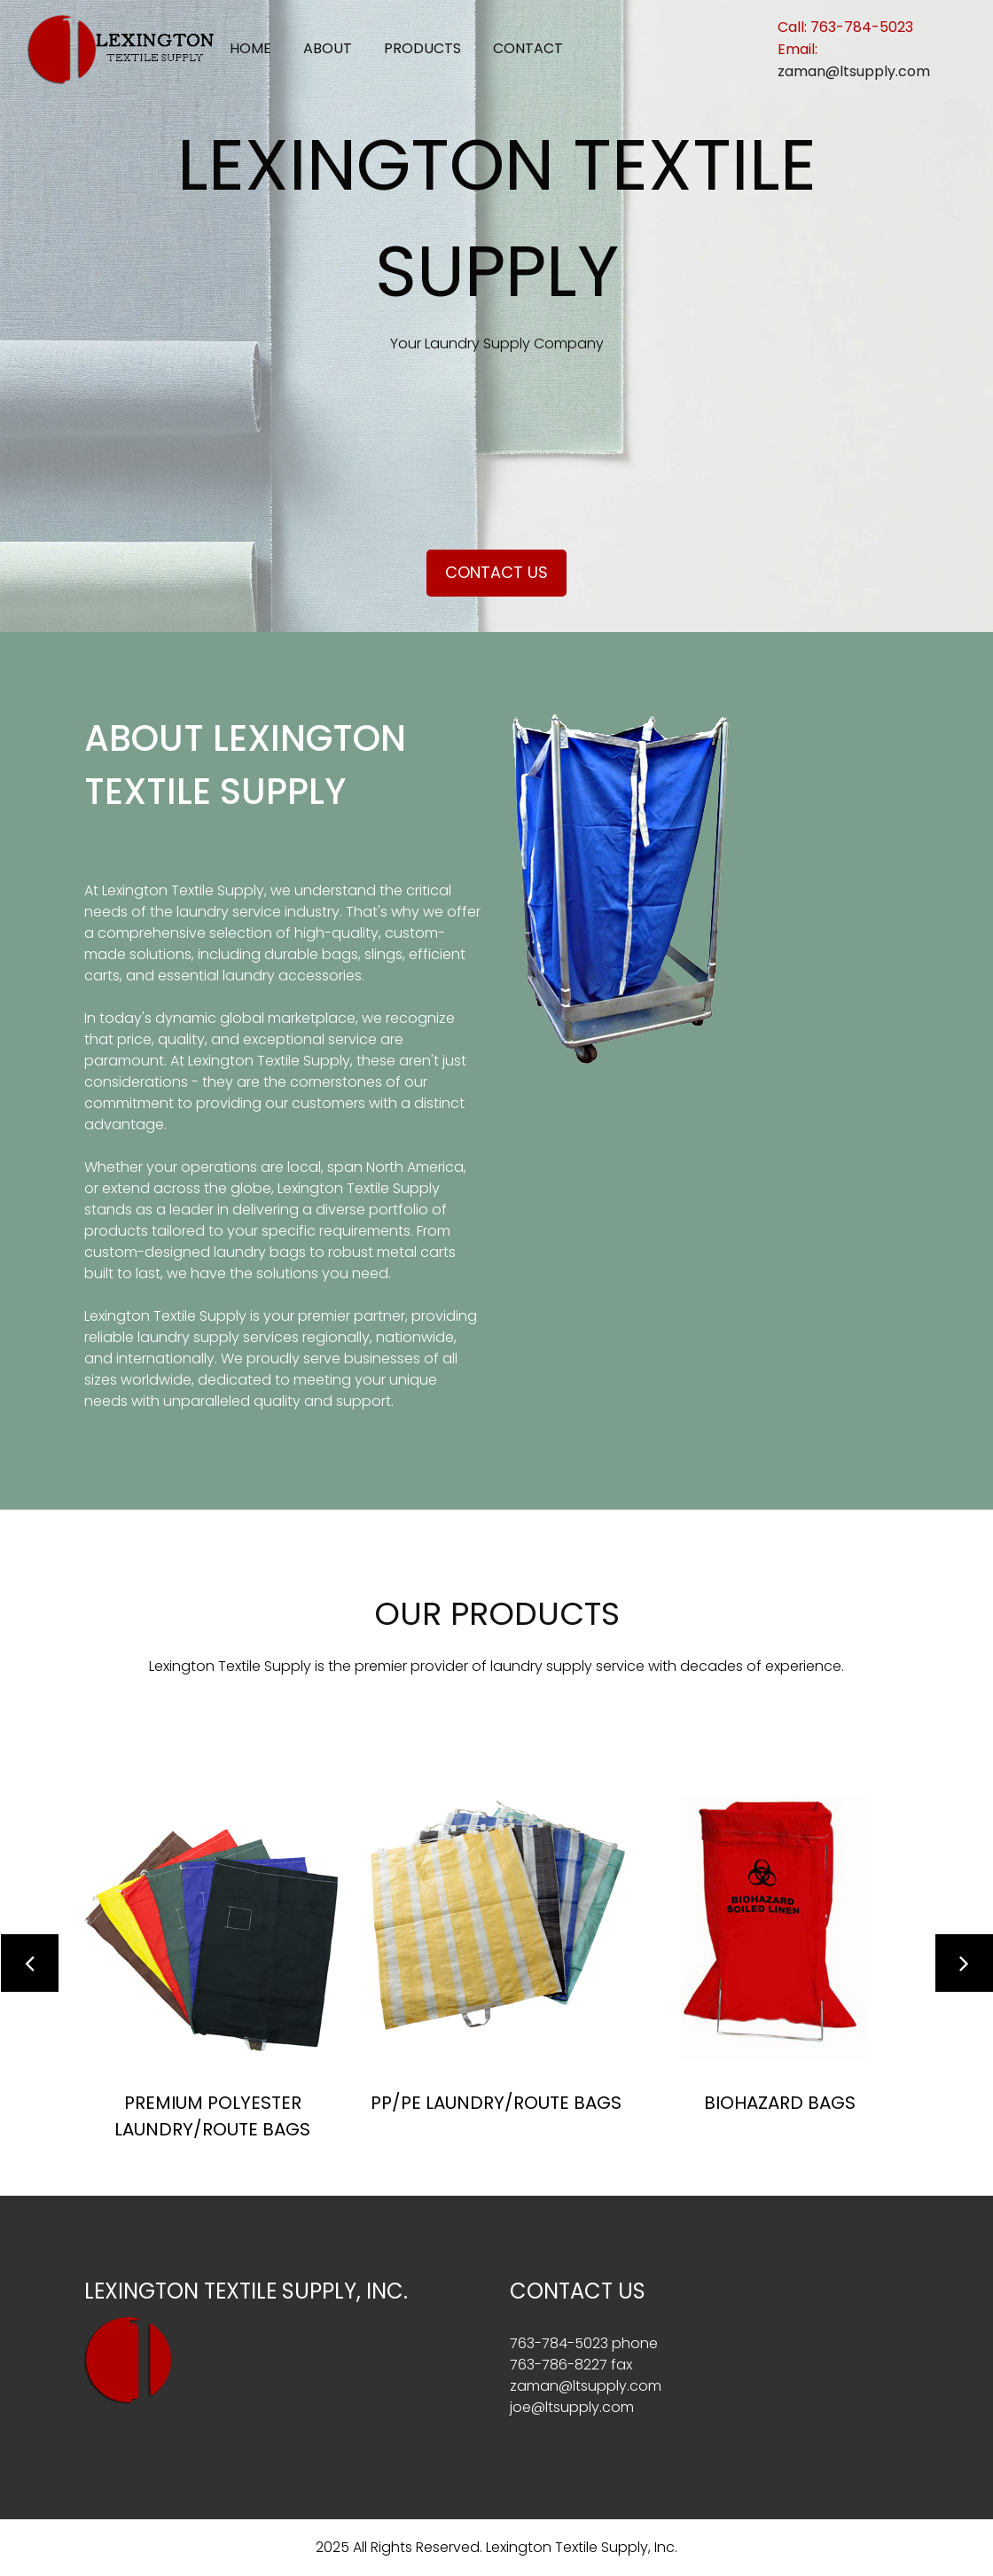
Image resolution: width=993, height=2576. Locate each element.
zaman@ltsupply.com (854, 71)
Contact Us (496, 572)
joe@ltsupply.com (572, 2407)
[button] (30, 1963)
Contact (528, 48)
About (327, 48)
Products (422, 48)
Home (250, 48)
